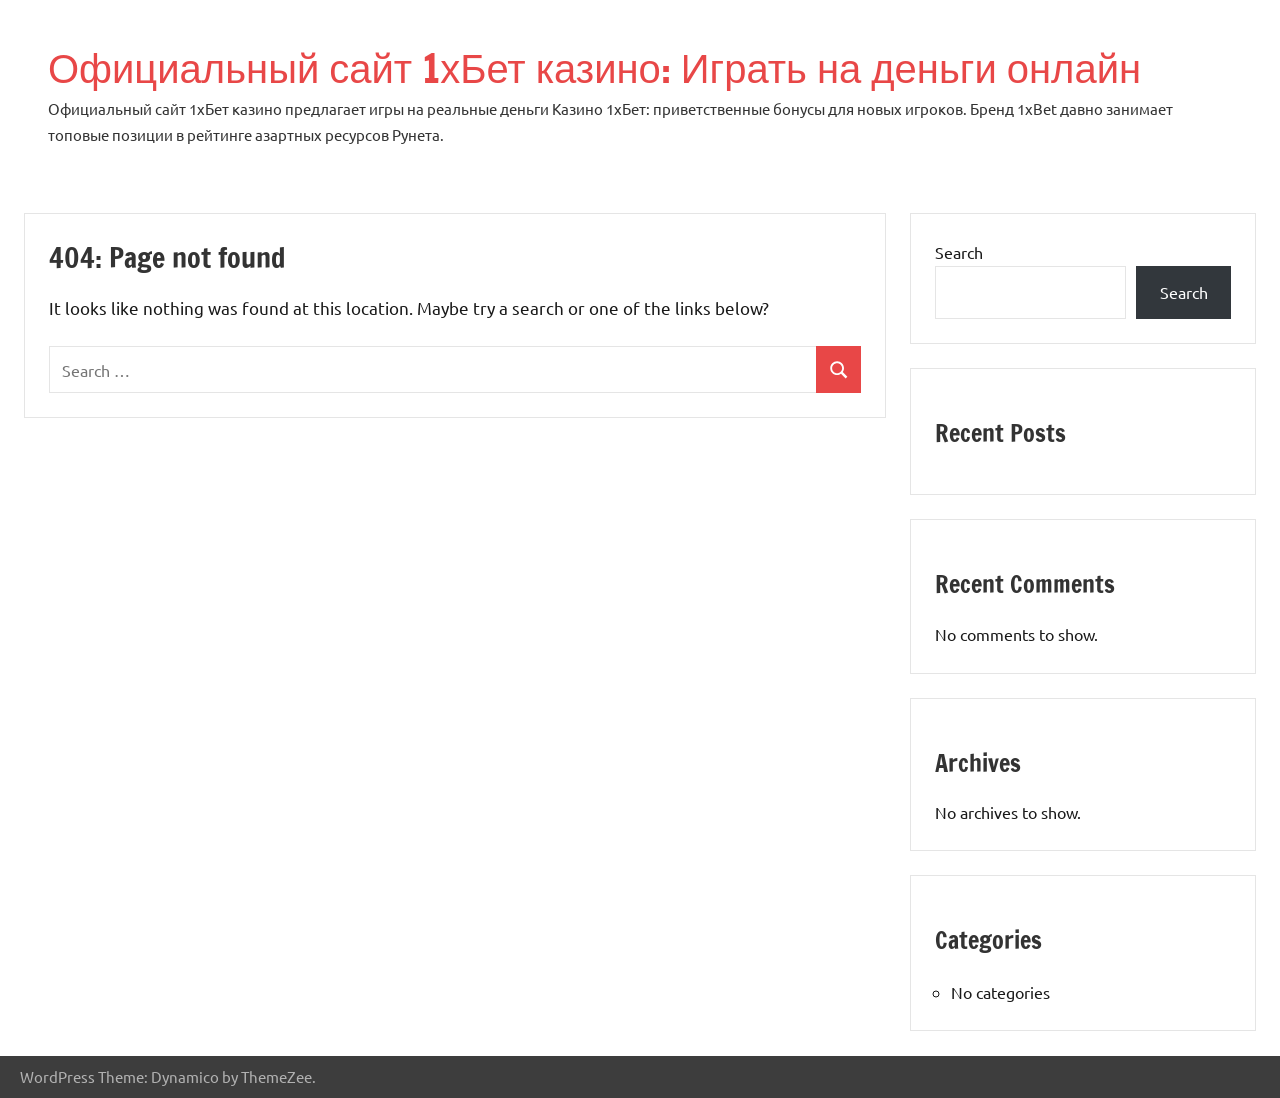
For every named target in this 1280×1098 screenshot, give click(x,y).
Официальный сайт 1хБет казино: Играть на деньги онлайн (594, 67)
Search (959, 252)
